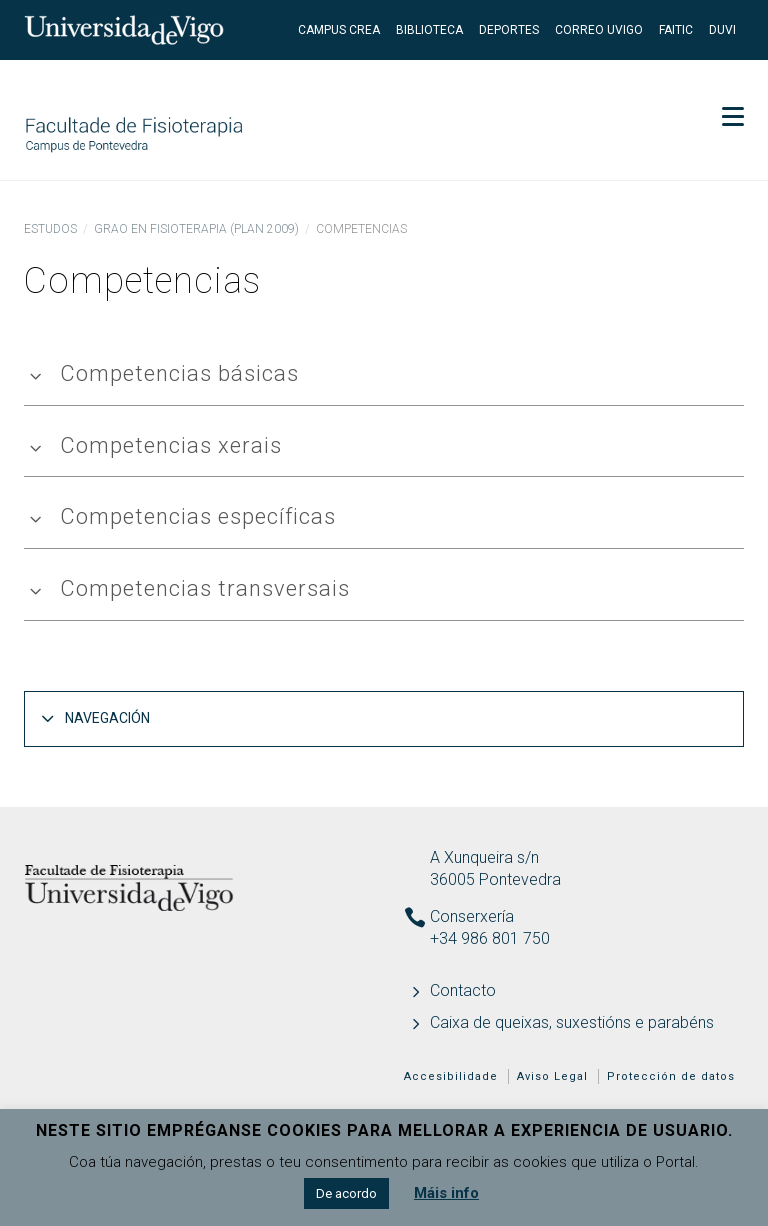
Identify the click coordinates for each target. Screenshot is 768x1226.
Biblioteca (429, 30)
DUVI (722, 30)
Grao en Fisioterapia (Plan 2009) (196, 229)
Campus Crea (339, 30)
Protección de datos (671, 1076)
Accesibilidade (451, 1076)
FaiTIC (676, 30)
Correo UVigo (599, 30)
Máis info (446, 1193)
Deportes (509, 30)
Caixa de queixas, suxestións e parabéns (572, 1022)
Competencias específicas (198, 516)
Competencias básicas (179, 373)
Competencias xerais (171, 445)
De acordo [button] (346, 1193)
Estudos (50, 229)
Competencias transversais (205, 588)
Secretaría (688, 90)
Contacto (463, 990)
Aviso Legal (552, 1076)
